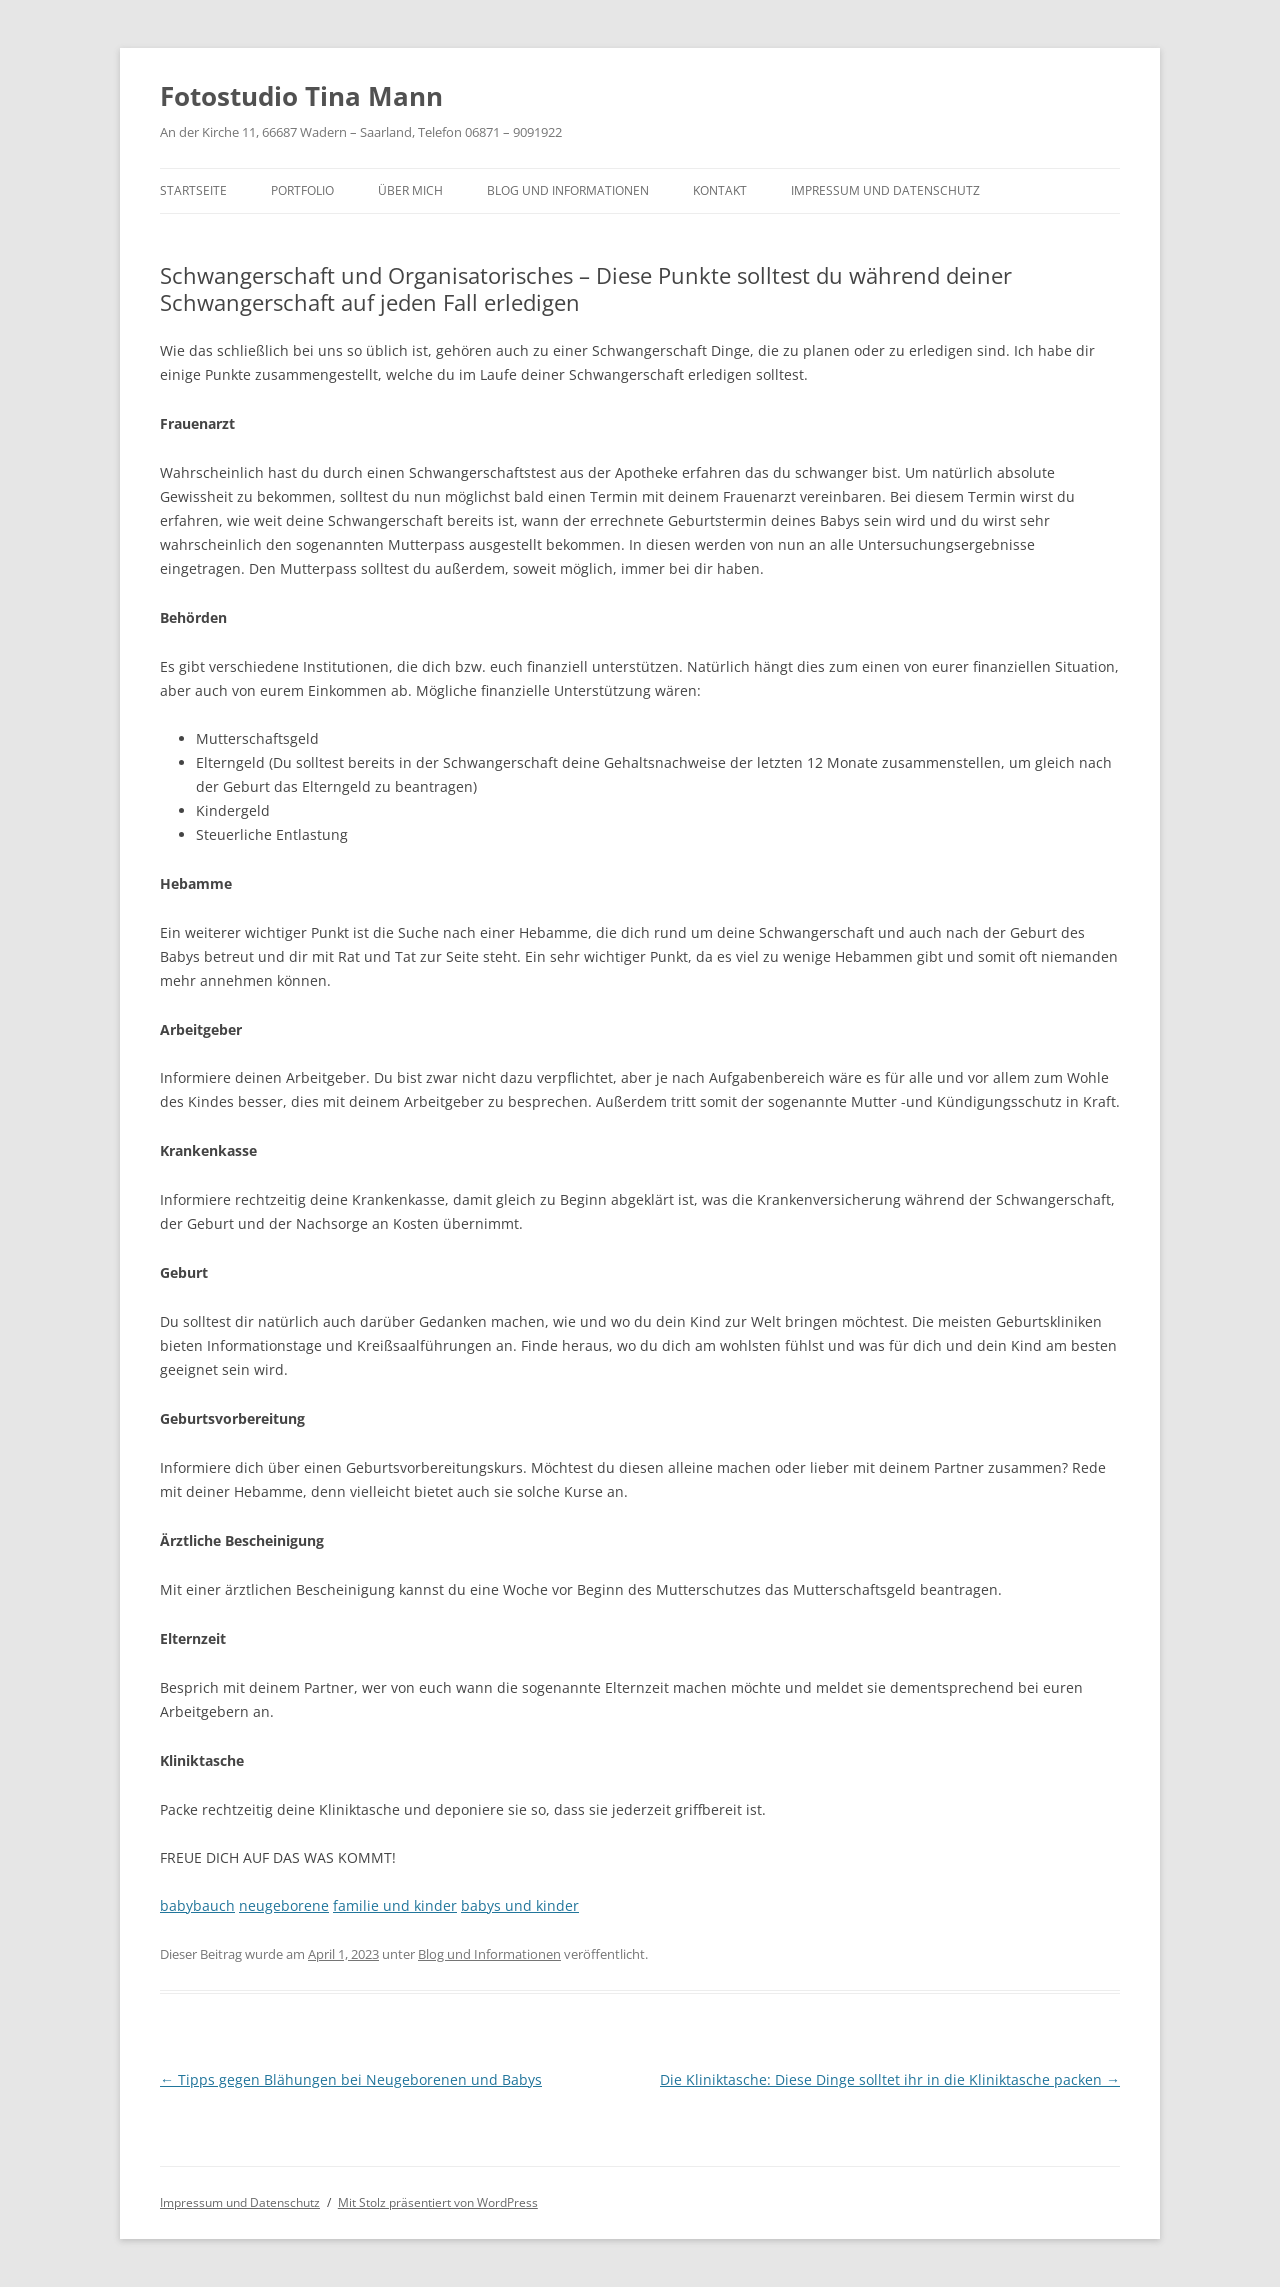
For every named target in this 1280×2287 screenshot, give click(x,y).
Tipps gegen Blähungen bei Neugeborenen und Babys (351, 2079)
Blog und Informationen (568, 190)
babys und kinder (520, 1905)
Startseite (193, 190)
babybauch (197, 1905)
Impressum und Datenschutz (885, 190)
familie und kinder (395, 1905)
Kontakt (720, 190)
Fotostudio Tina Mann (301, 96)
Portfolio (302, 190)
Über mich (410, 190)
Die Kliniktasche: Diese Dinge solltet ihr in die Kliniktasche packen (890, 2079)
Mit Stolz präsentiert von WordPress (438, 2202)
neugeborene (284, 1905)
